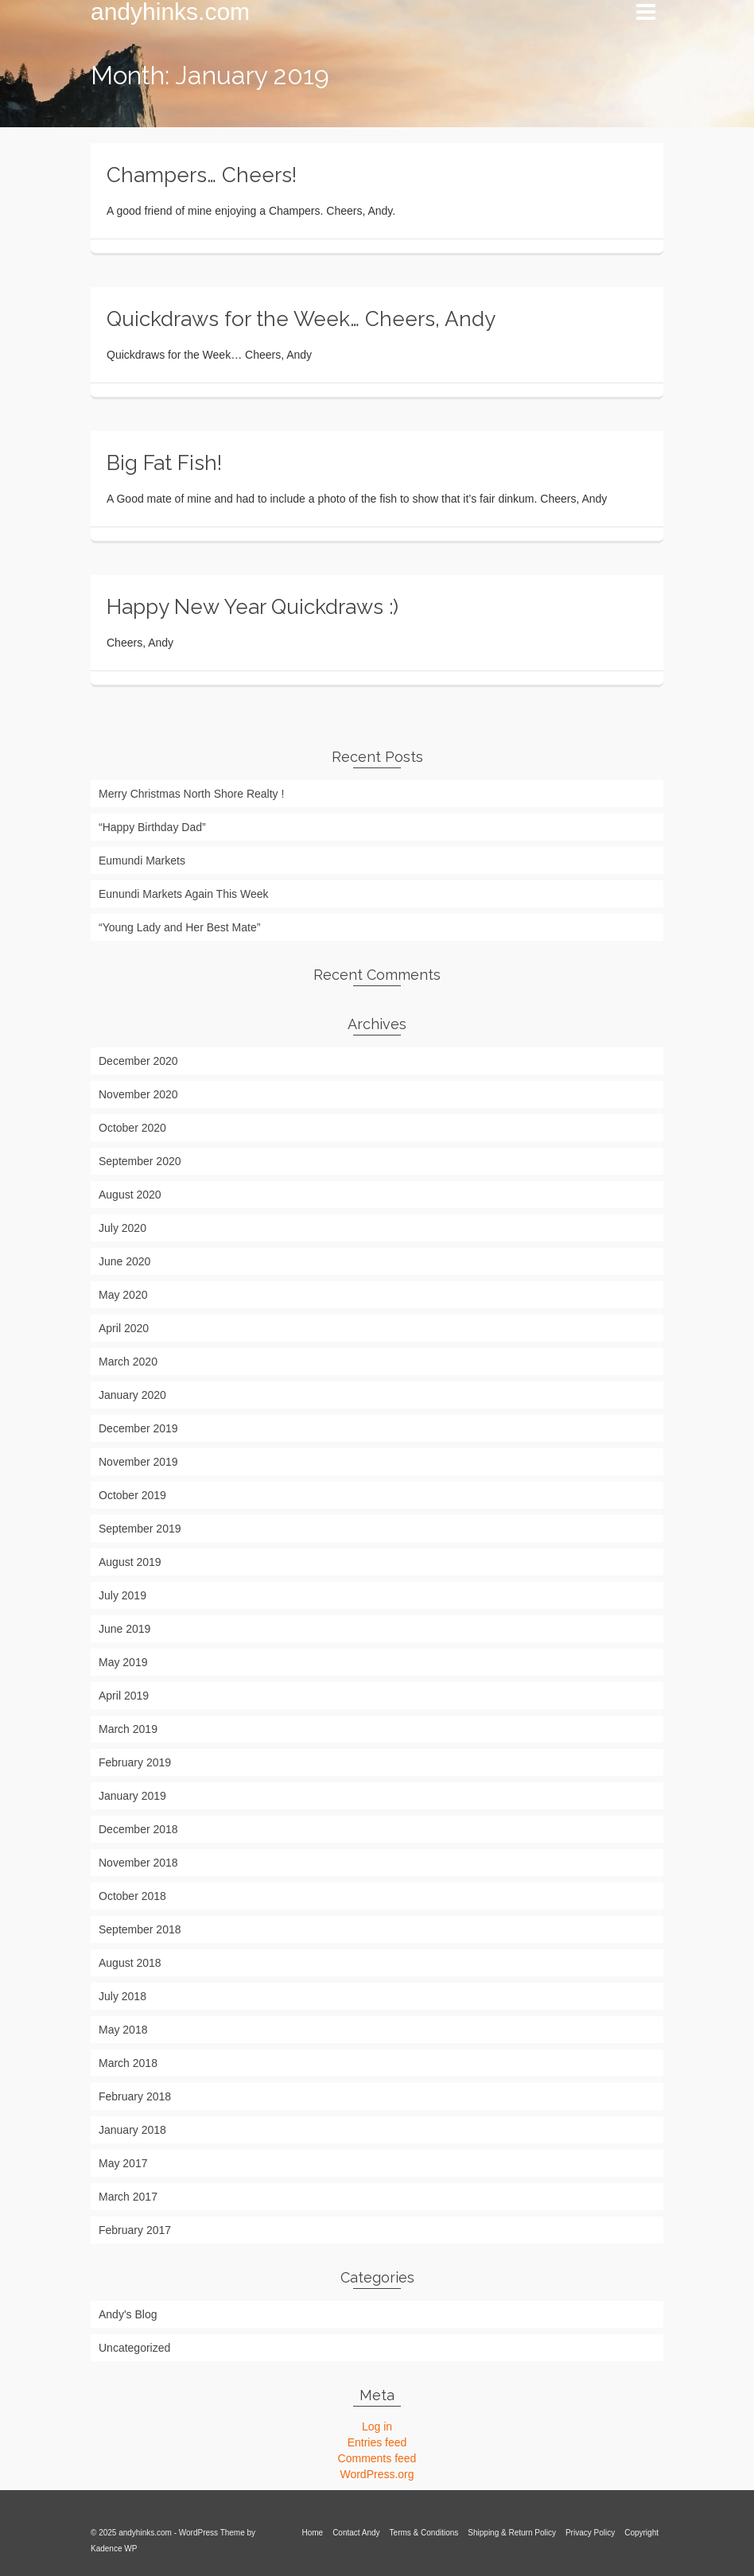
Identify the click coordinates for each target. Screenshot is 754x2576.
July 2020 (122, 1228)
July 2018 (122, 1996)
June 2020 (124, 1261)
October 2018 (132, 1896)
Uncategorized (134, 2347)
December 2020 (138, 1061)
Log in (377, 2426)
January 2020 (132, 1395)
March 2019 (128, 1729)
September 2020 (140, 1161)
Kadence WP (114, 2548)
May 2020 (123, 1294)
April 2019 (124, 1695)
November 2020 (138, 1094)
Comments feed (377, 2458)
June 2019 (124, 1628)
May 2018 (123, 2029)
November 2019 (138, 1461)
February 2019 (135, 1762)
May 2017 (123, 2163)
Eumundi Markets (142, 860)
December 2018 (138, 1829)
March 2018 (128, 2063)
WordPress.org (377, 2474)
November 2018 (138, 1862)
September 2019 (140, 1528)
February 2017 (135, 2230)
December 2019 (138, 1428)
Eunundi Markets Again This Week (184, 894)
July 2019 (122, 1595)
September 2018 (140, 1929)
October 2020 (132, 1127)
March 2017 (128, 2196)
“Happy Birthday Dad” (152, 827)
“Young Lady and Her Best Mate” (179, 927)
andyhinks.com (170, 12)
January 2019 (132, 1795)
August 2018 (130, 1962)
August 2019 (130, 1562)
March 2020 (128, 1361)
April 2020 (124, 1328)
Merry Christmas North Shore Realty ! (191, 793)
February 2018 (135, 2096)
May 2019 (123, 1662)
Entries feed (377, 2442)
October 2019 (132, 1495)
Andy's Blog (128, 2314)
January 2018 (132, 2129)
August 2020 (130, 1194)
